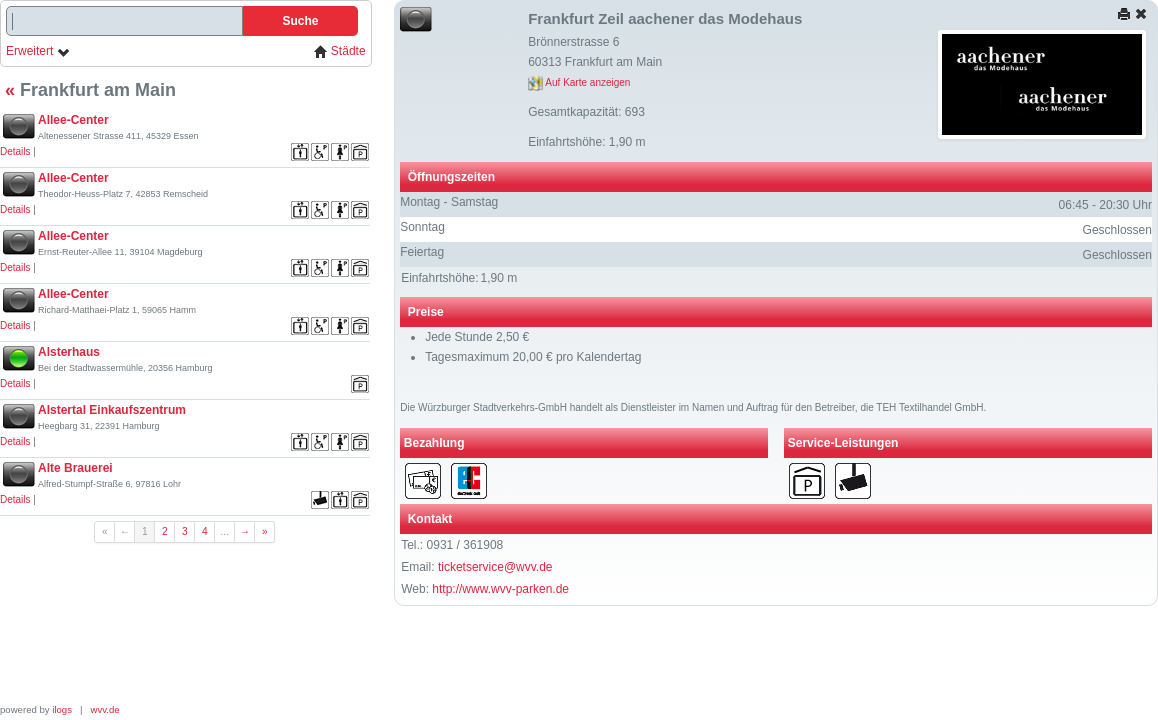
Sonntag (422, 227)
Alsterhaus (69, 352)
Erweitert (38, 51)
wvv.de (105, 709)
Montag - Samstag (449, 202)
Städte (340, 51)
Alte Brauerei (75, 468)
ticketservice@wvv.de (495, 567)
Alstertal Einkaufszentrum (112, 410)
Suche (301, 21)
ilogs (62, 709)
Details (15, 151)
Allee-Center (73, 120)
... (225, 531)
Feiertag (422, 252)
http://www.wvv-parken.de (500, 589)
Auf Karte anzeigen (579, 82)
